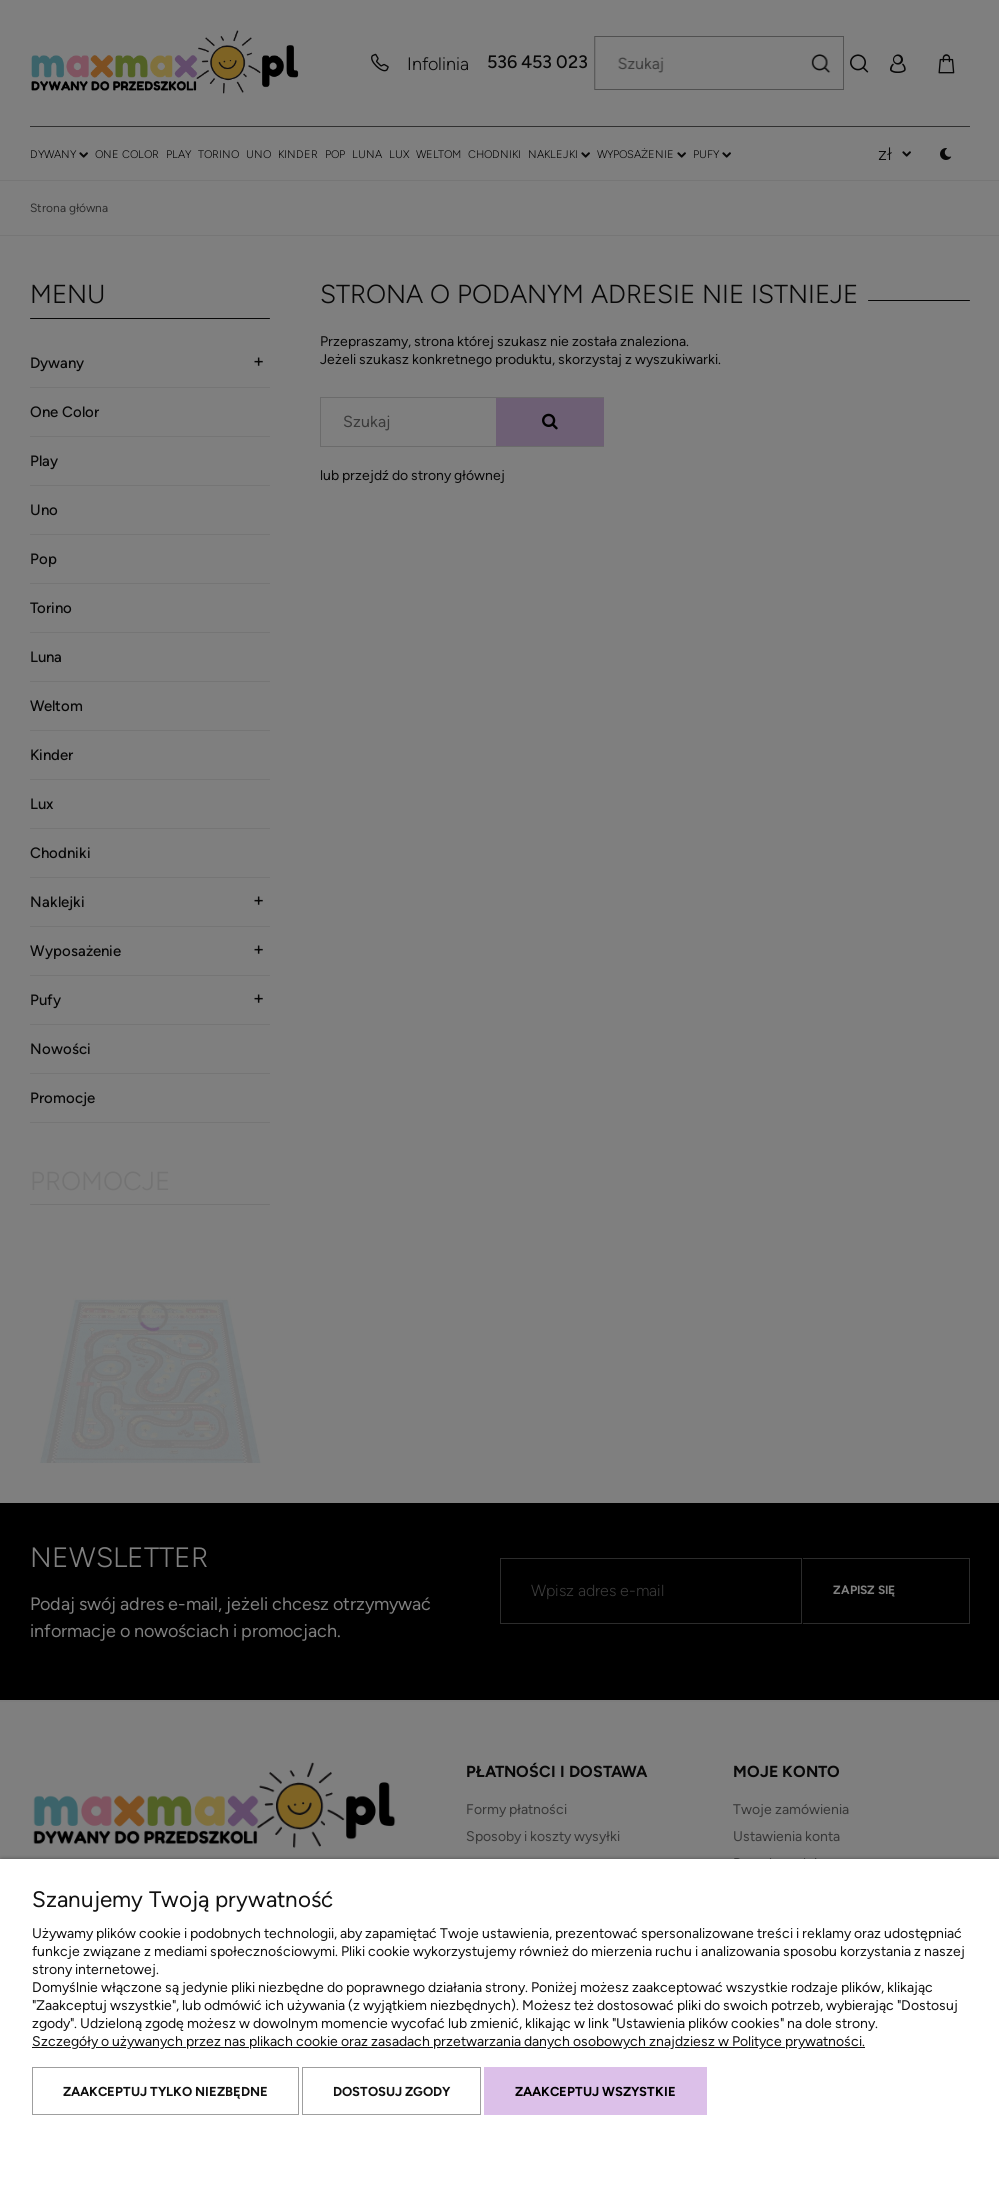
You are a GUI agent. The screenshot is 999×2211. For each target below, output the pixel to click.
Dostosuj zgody (391, 2091)
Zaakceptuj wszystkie (595, 2091)
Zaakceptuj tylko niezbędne (165, 2091)
